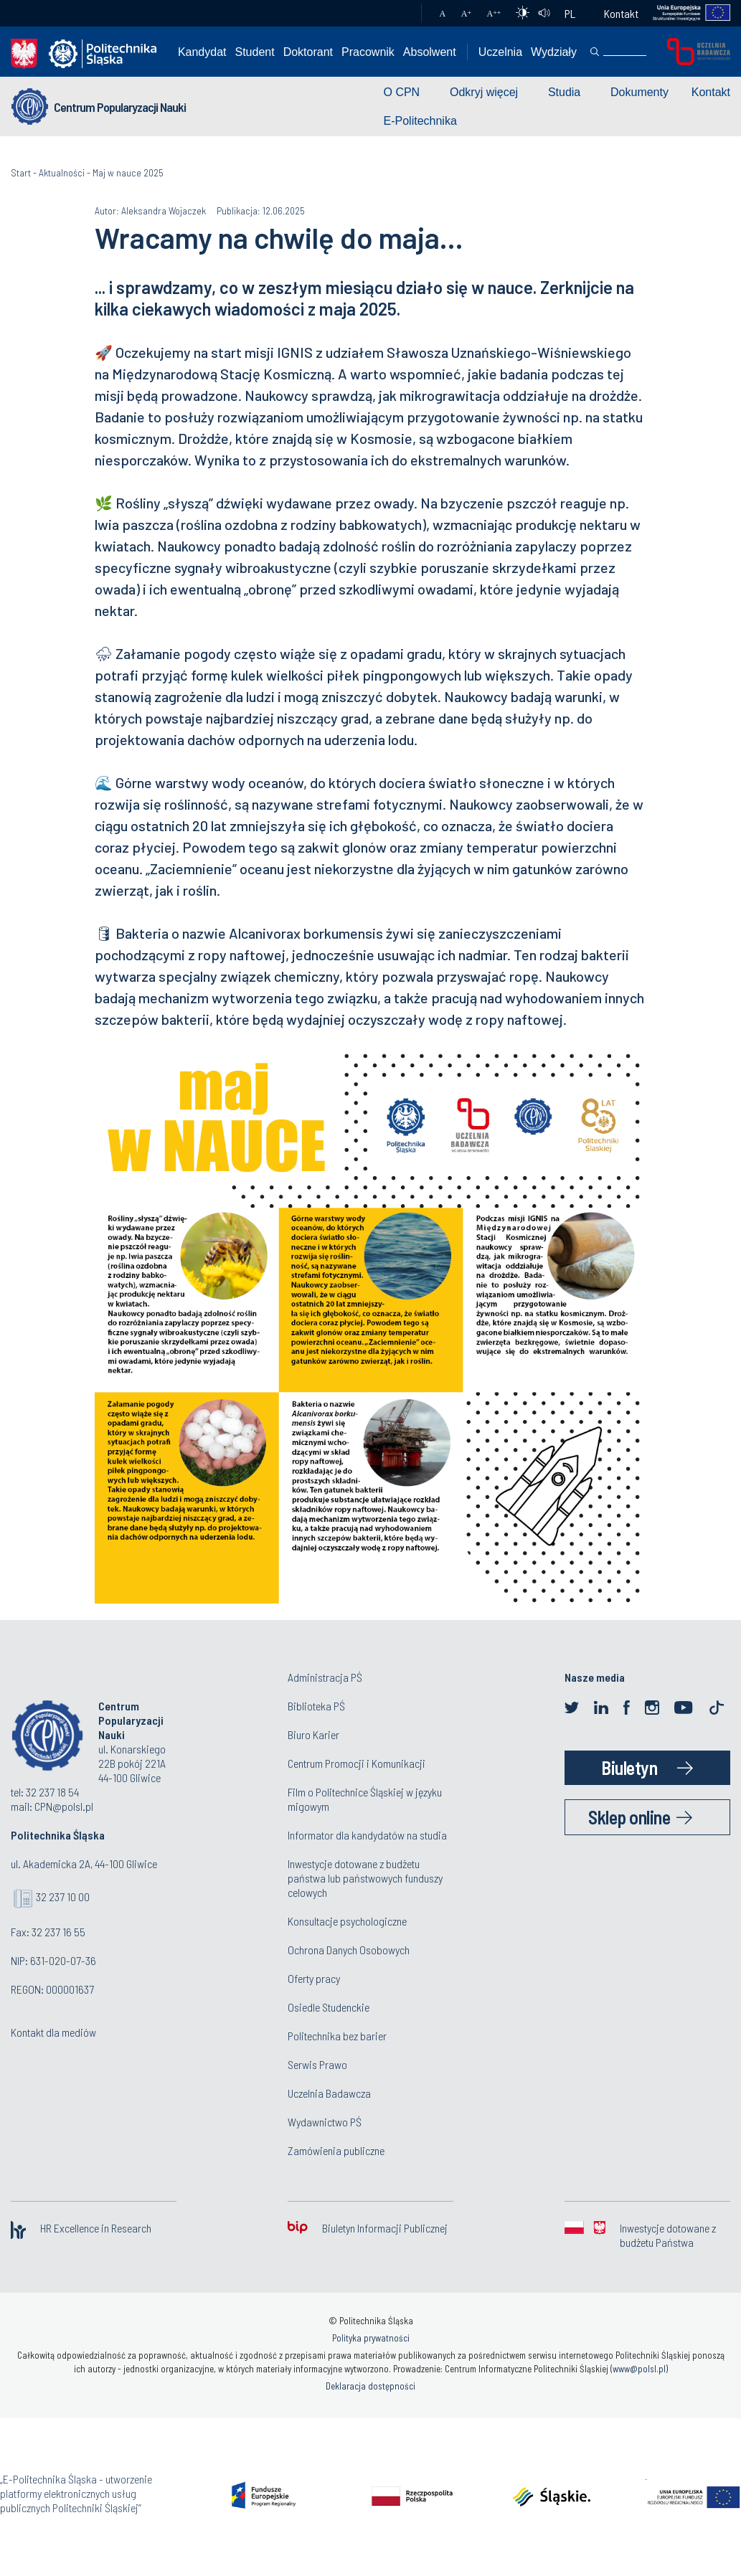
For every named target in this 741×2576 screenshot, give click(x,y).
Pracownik (368, 52)
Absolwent (429, 52)
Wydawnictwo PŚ (325, 2121)
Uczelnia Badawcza (329, 2093)
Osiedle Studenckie (328, 2007)
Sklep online (629, 1817)
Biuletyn (629, 1767)
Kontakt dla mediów (53, 2032)
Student (255, 52)
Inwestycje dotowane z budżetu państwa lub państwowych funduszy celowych (365, 1878)
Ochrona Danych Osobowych (349, 1949)
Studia (564, 92)
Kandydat (202, 52)
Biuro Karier (313, 1734)
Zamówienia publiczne (336, 2150)
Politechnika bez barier (337, 2035)
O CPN (402, 92)
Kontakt (621, 13)
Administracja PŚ (325, 1677)
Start (21, 172)
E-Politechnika (420, 121)
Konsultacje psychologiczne (347, 1921)
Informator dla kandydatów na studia (367, 1835)
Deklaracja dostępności (370, 2386)
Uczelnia (500, 52)
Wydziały (554, 52)
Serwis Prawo (317, 2064)
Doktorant (308, 52)
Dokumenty (639, 92)
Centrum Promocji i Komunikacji (356, 1763)
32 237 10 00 (63, 1896)
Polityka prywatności (371, 2338)
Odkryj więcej (484, 92)
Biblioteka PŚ (316, 1706)
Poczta (396, 14)
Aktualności (62, 172)
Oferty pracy (314, 1978)
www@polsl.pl (639, 2368)
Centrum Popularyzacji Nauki (120, 107)
